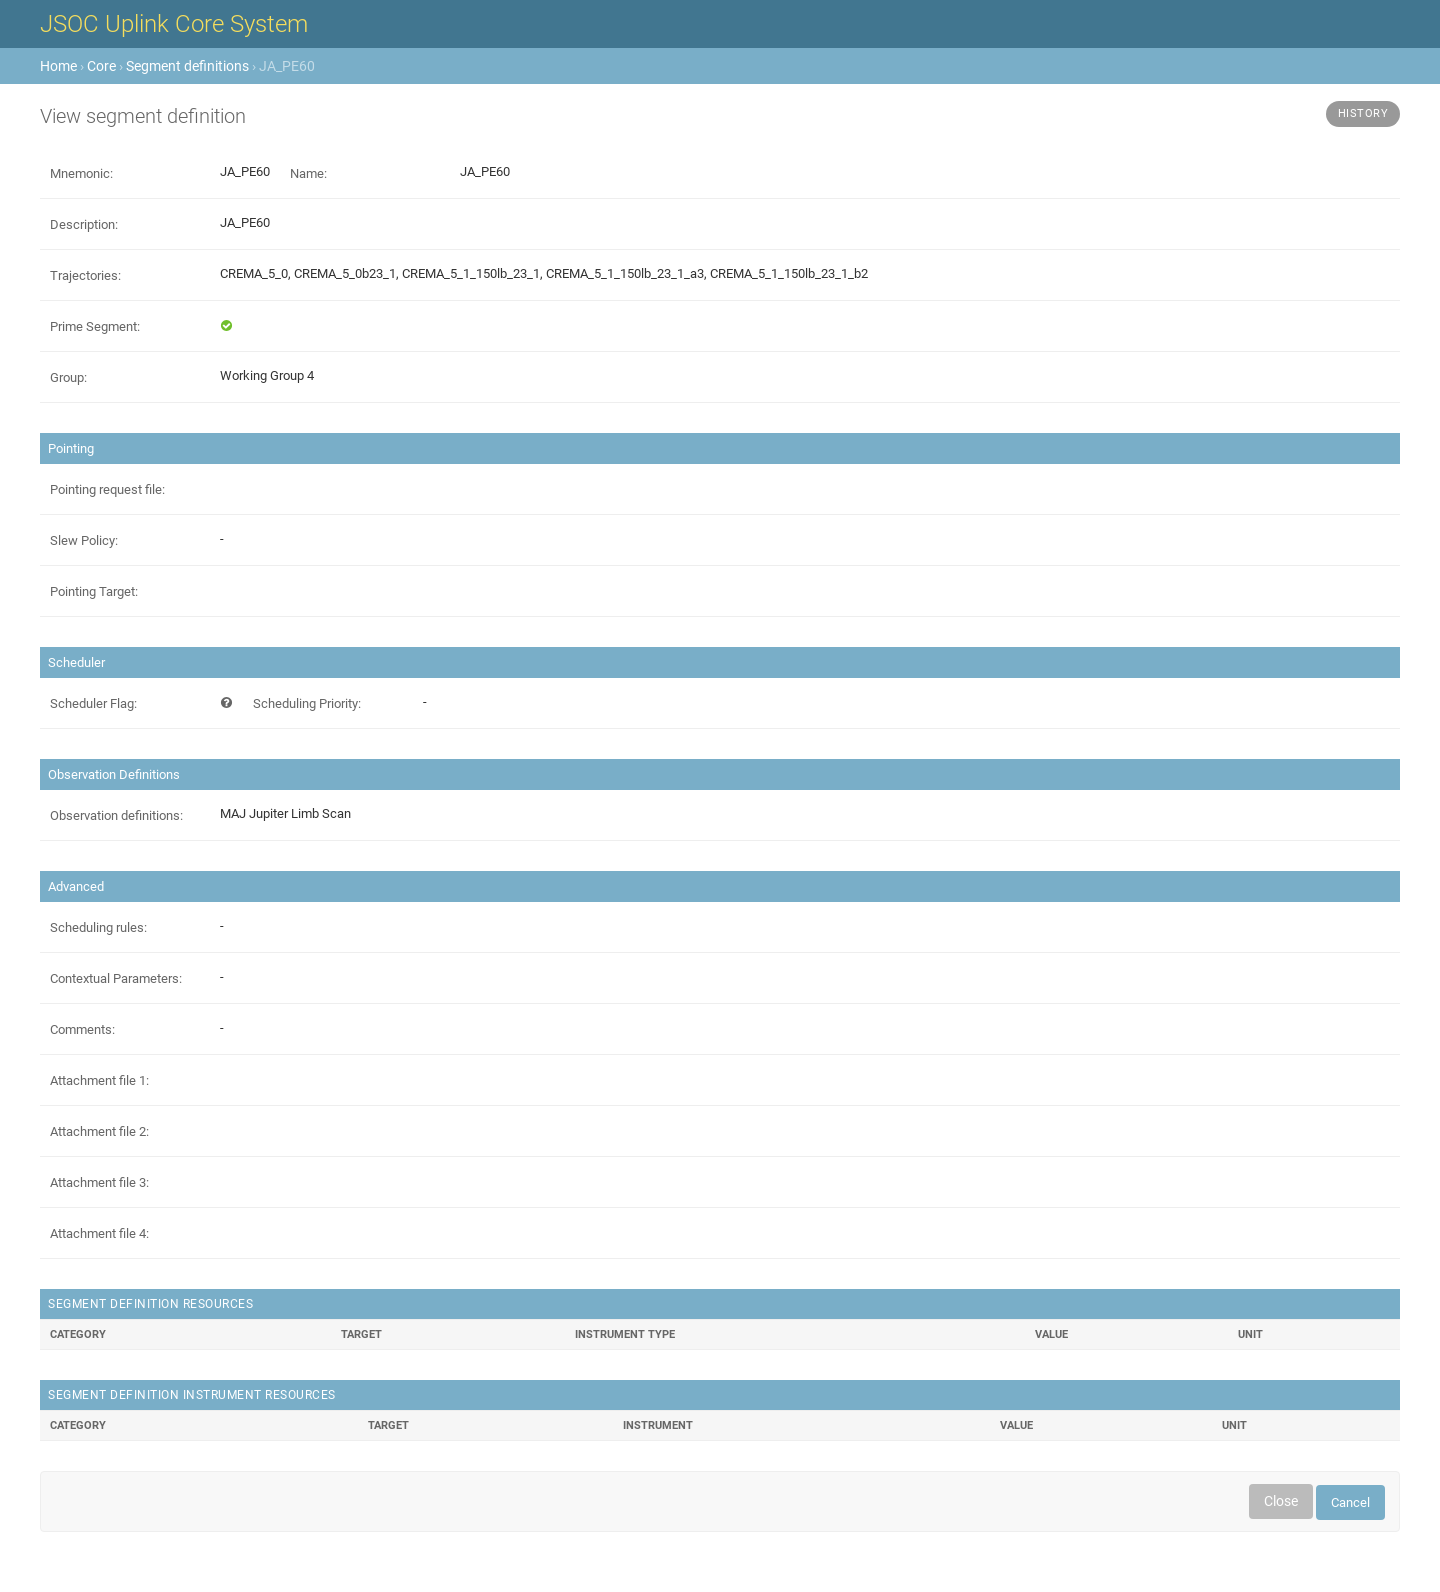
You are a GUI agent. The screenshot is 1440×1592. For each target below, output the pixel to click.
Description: (84, 224)
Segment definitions (187, 66)
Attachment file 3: (99, 1182)
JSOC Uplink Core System (174, 24)
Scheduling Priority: (307, 703)
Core (101, 66)
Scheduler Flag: (93, 703)
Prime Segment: (95, 326)
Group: (68, 377)
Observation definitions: (116, 815)
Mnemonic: (81, 173)
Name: (308, 173)
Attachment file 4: (99, 1233)
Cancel (1350, 1502)
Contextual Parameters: (116, 978)
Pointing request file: (107, 489)
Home (58, 66)
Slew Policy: (84, 540)
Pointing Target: (94, 591)
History (1363, 113)
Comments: (82, 1029)
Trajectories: (85, 275)
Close (1281, 1501)
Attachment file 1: (99, 1080)
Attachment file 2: (99, 1131)
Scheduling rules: (98, 927)
